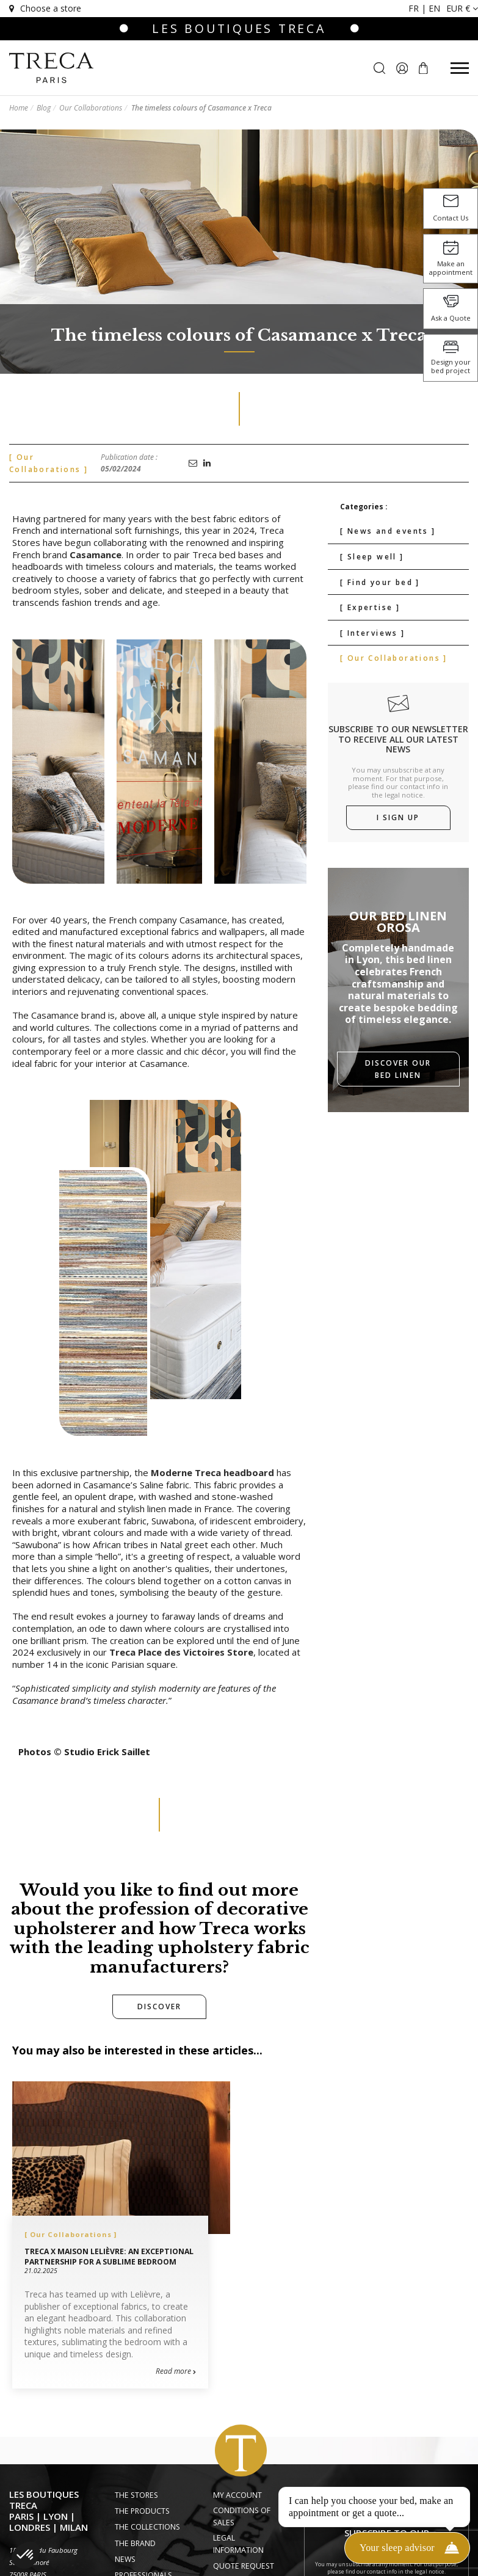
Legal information (238, 2544)
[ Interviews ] (372, 633)
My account (237, 2495)
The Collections (147, 2527)
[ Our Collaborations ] (393, 658)
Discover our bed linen (398, 1069)
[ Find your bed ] (380, 582)
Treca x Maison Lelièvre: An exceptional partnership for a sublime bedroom (109, 2256)
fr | (418, 8)
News (125, 2559)
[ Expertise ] (370, 607)
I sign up (398, 817)
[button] (25, 2555)
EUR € (462, 8)
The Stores (136, 2495)
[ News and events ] (388, 531)
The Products (142, 2511)
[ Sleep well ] (372, 556)
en (434, 8)
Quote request (243, 2566)
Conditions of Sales (241, 2516)
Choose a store (43, 8)
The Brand (135, 2543)
